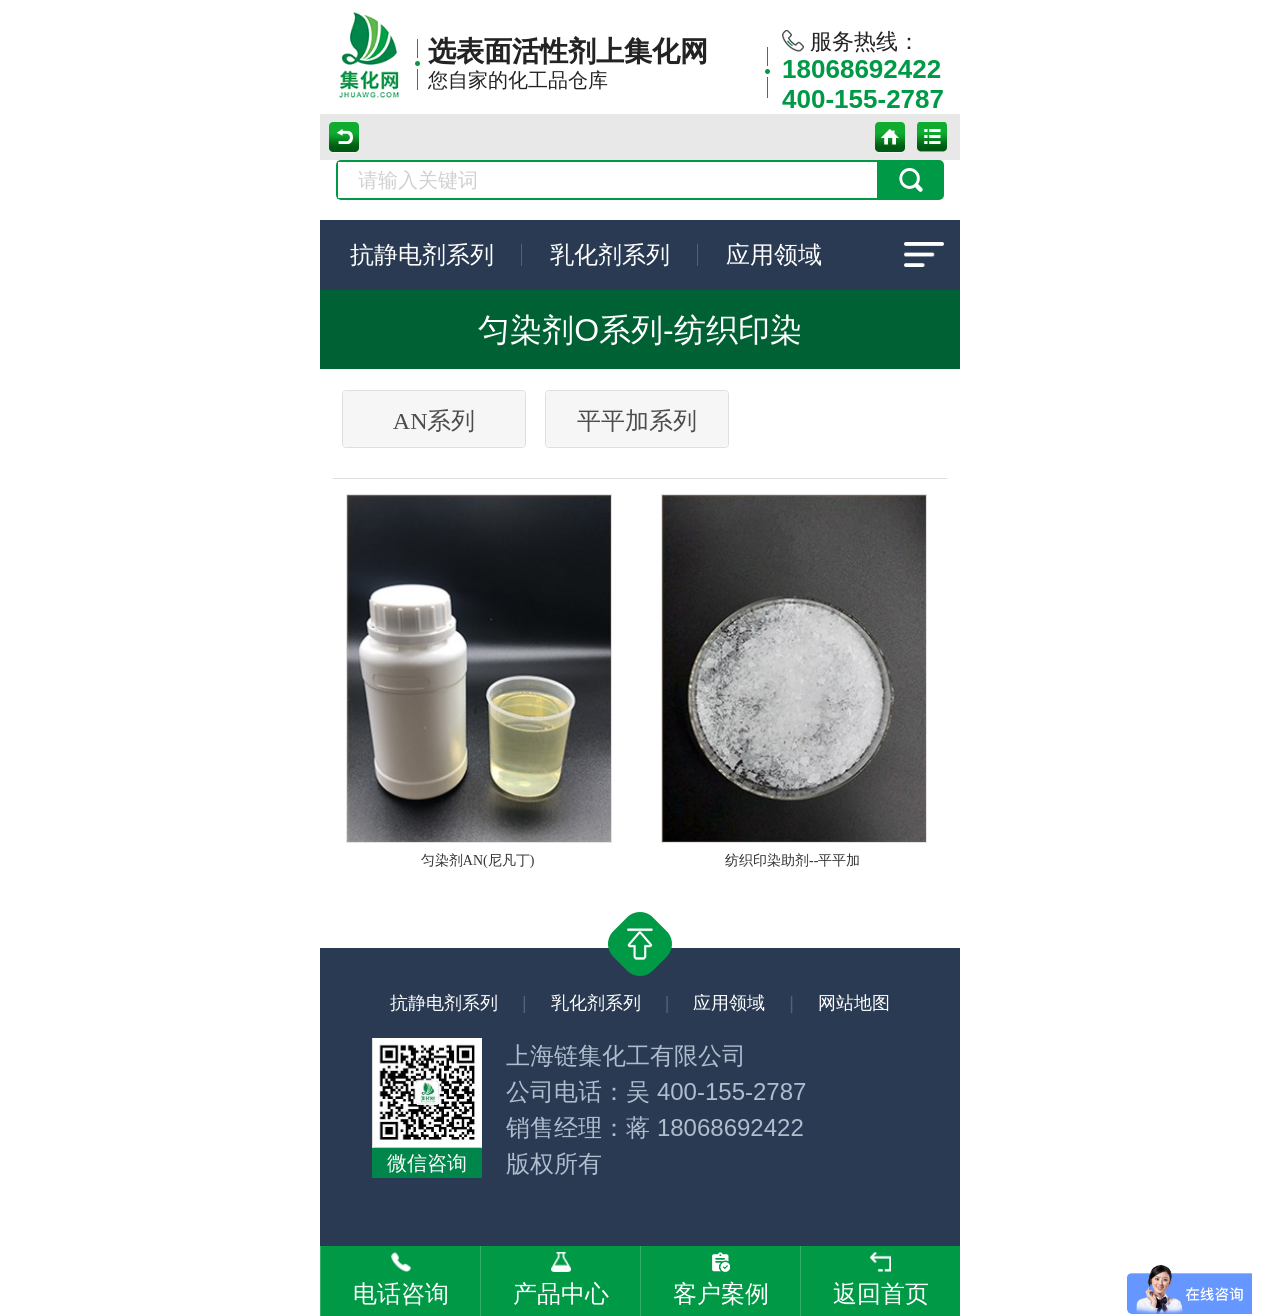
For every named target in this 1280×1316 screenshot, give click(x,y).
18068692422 (861, 69)
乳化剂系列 (610, 255)
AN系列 (434, 421)
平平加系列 (637, 421)
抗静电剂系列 (422, 255)
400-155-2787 (863, 99)
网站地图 (854, 1003)
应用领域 (774, 255)
